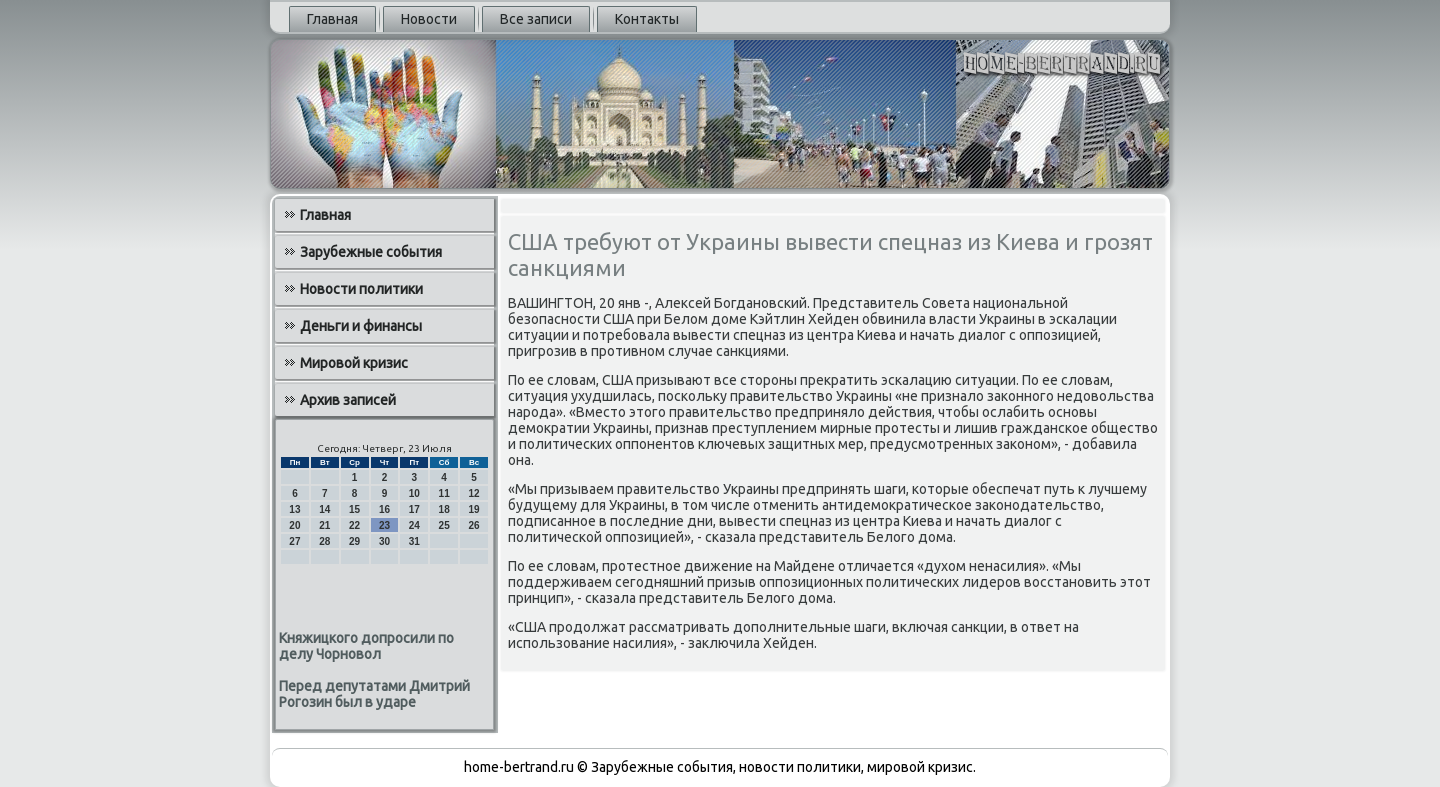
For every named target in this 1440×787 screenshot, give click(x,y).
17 (414, 509)
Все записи (536, 19)
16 (384, 509)
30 (384, 541)
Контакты (647, 19)
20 (294, 525)
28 (324, 541)
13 (294, 509)
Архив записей (348, 400)
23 (384, 525)
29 (354, 541)
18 (444, 509)
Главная (332, 19)
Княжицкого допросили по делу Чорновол (366, 646)
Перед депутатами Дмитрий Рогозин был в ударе (374, 694)
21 (324, 525)
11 (444, 493)
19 (473, 509)
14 (324, 509)
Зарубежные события (371, 252)
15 (354, 509)
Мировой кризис (354, 363)
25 (444, 525)
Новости (429, 19)
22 (354, 525)
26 (473, 525)
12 (473, 493)
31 (414, 541)
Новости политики (361, 289)
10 (414, 493)
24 (414, 525)
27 (294, 541)
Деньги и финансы (361, 326)
